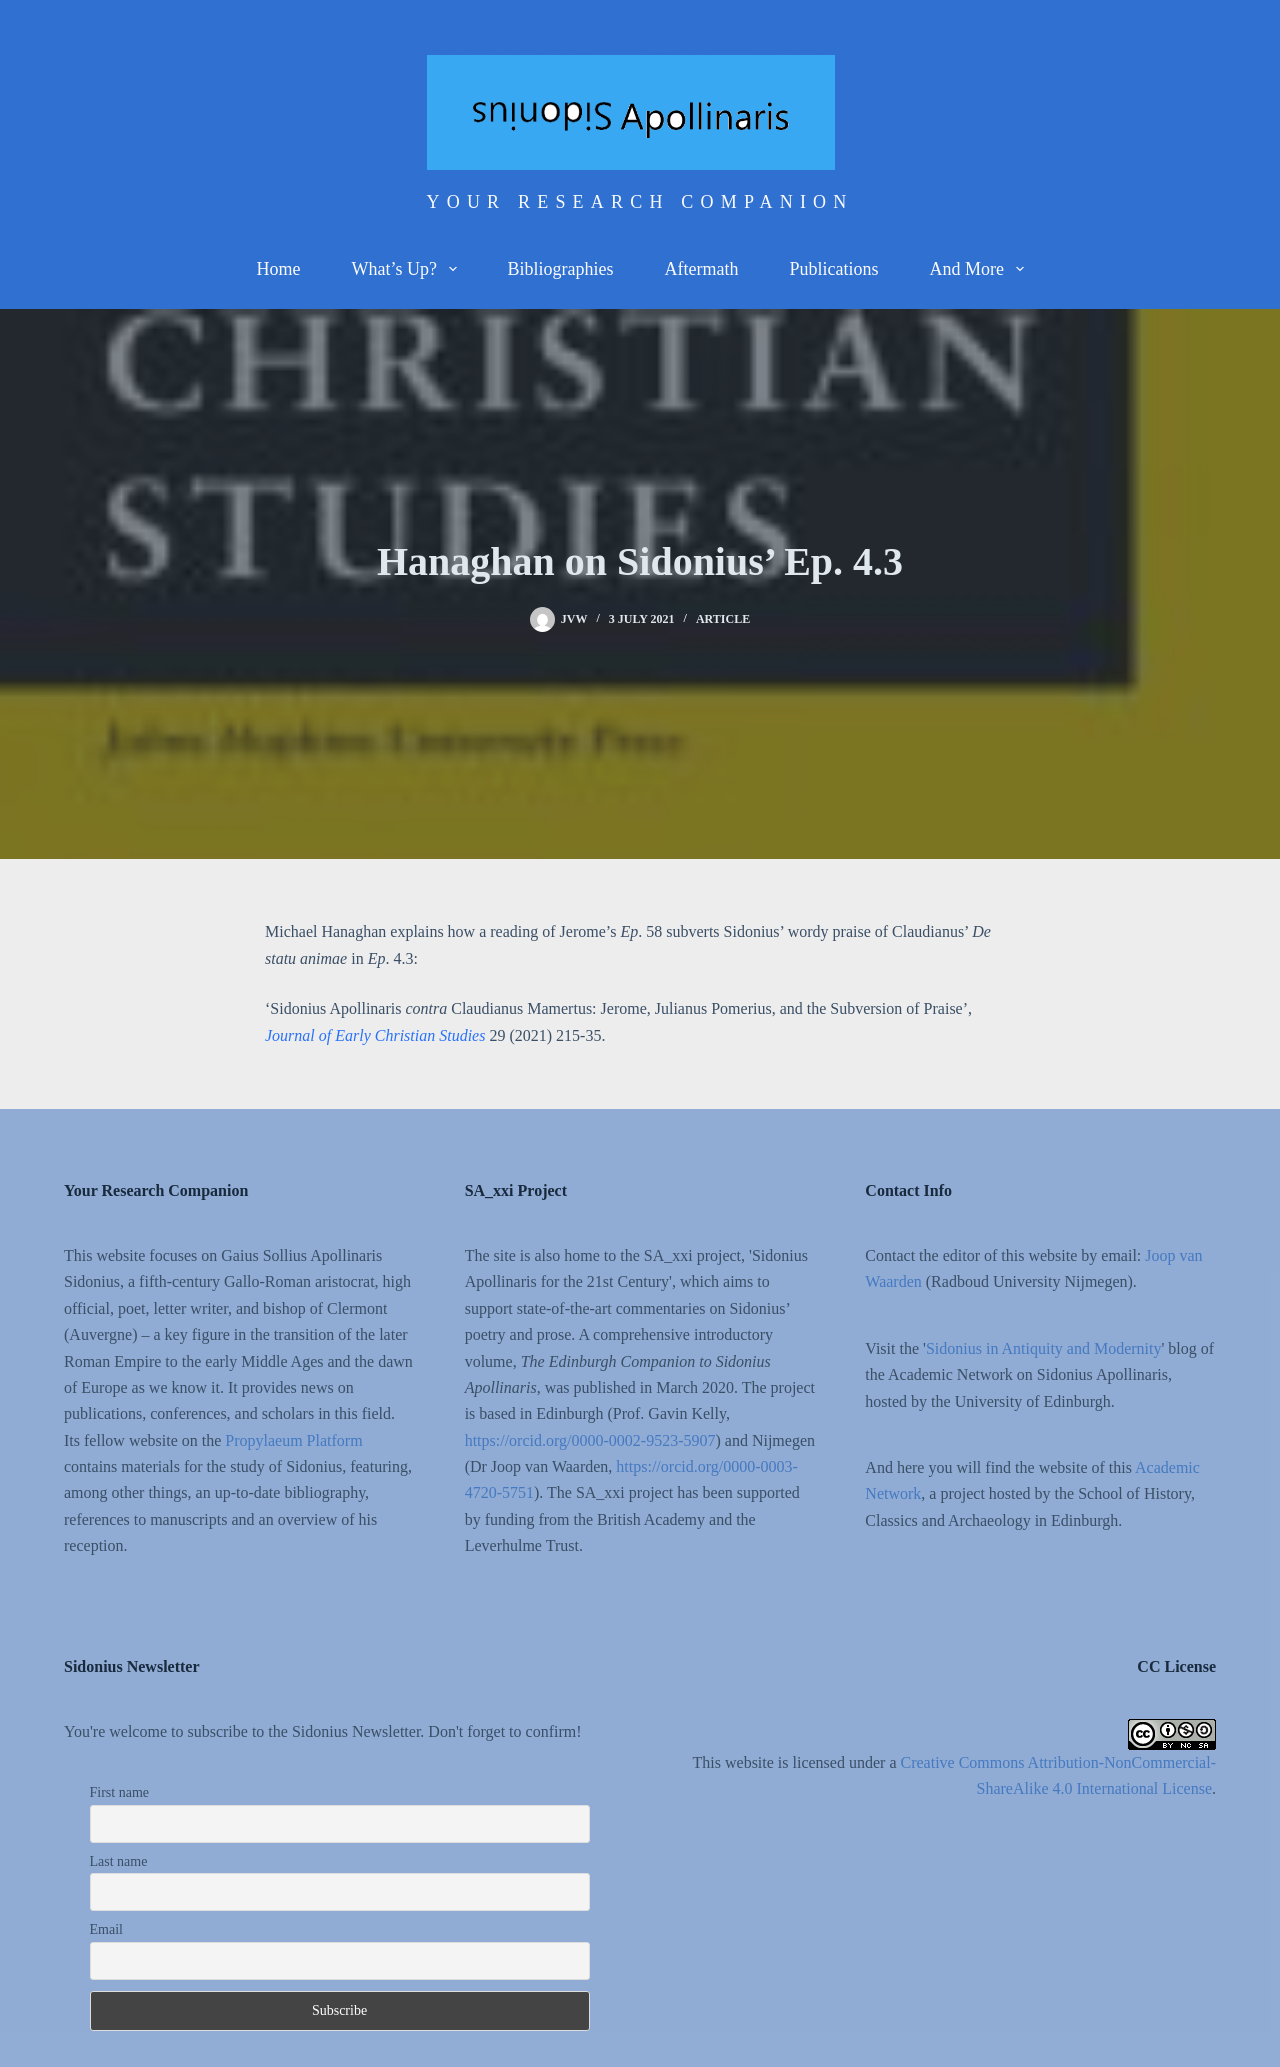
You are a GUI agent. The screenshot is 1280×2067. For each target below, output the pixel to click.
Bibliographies (561, 269)
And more (980, 269)
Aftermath (702, 269)
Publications (833, 269)
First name (120, 1792)
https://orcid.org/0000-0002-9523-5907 (590, 1440)
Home (278, 269)
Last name (119, 1861)
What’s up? (407, 269)
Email (106, 1929)
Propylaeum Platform (293, 1440)
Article (723, 619)
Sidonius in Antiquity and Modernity (1044, 1348)
